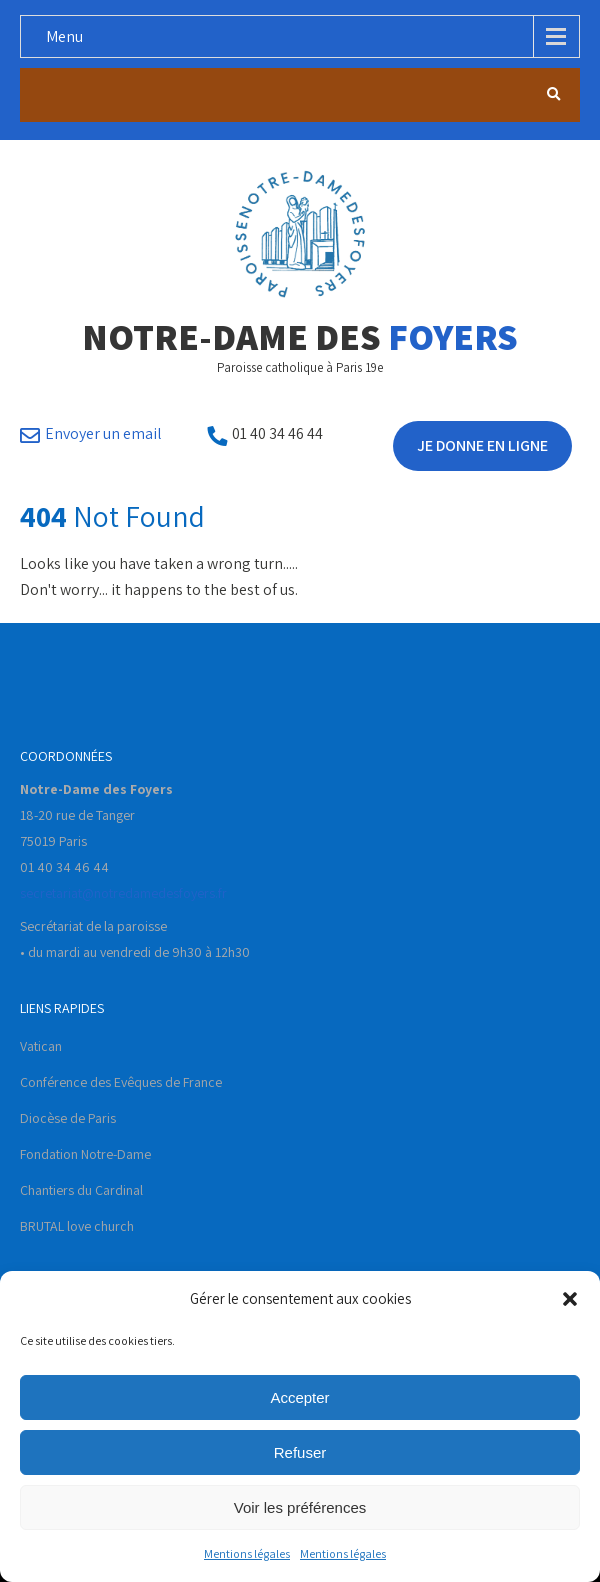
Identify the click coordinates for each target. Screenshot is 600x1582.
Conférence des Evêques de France (121, 1082)
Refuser (300, 1452)
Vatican (41, 1046)
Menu (64, 36)
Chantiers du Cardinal (81, 1190)
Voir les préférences (300, 1507)
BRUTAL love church (77, 1226)
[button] (570, 1299)
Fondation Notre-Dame (85, 1154)
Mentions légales (247, 1553)
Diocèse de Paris (68, 1118)
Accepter (299, 1397)
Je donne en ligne (482, 445)
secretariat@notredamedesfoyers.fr (123, 893)
